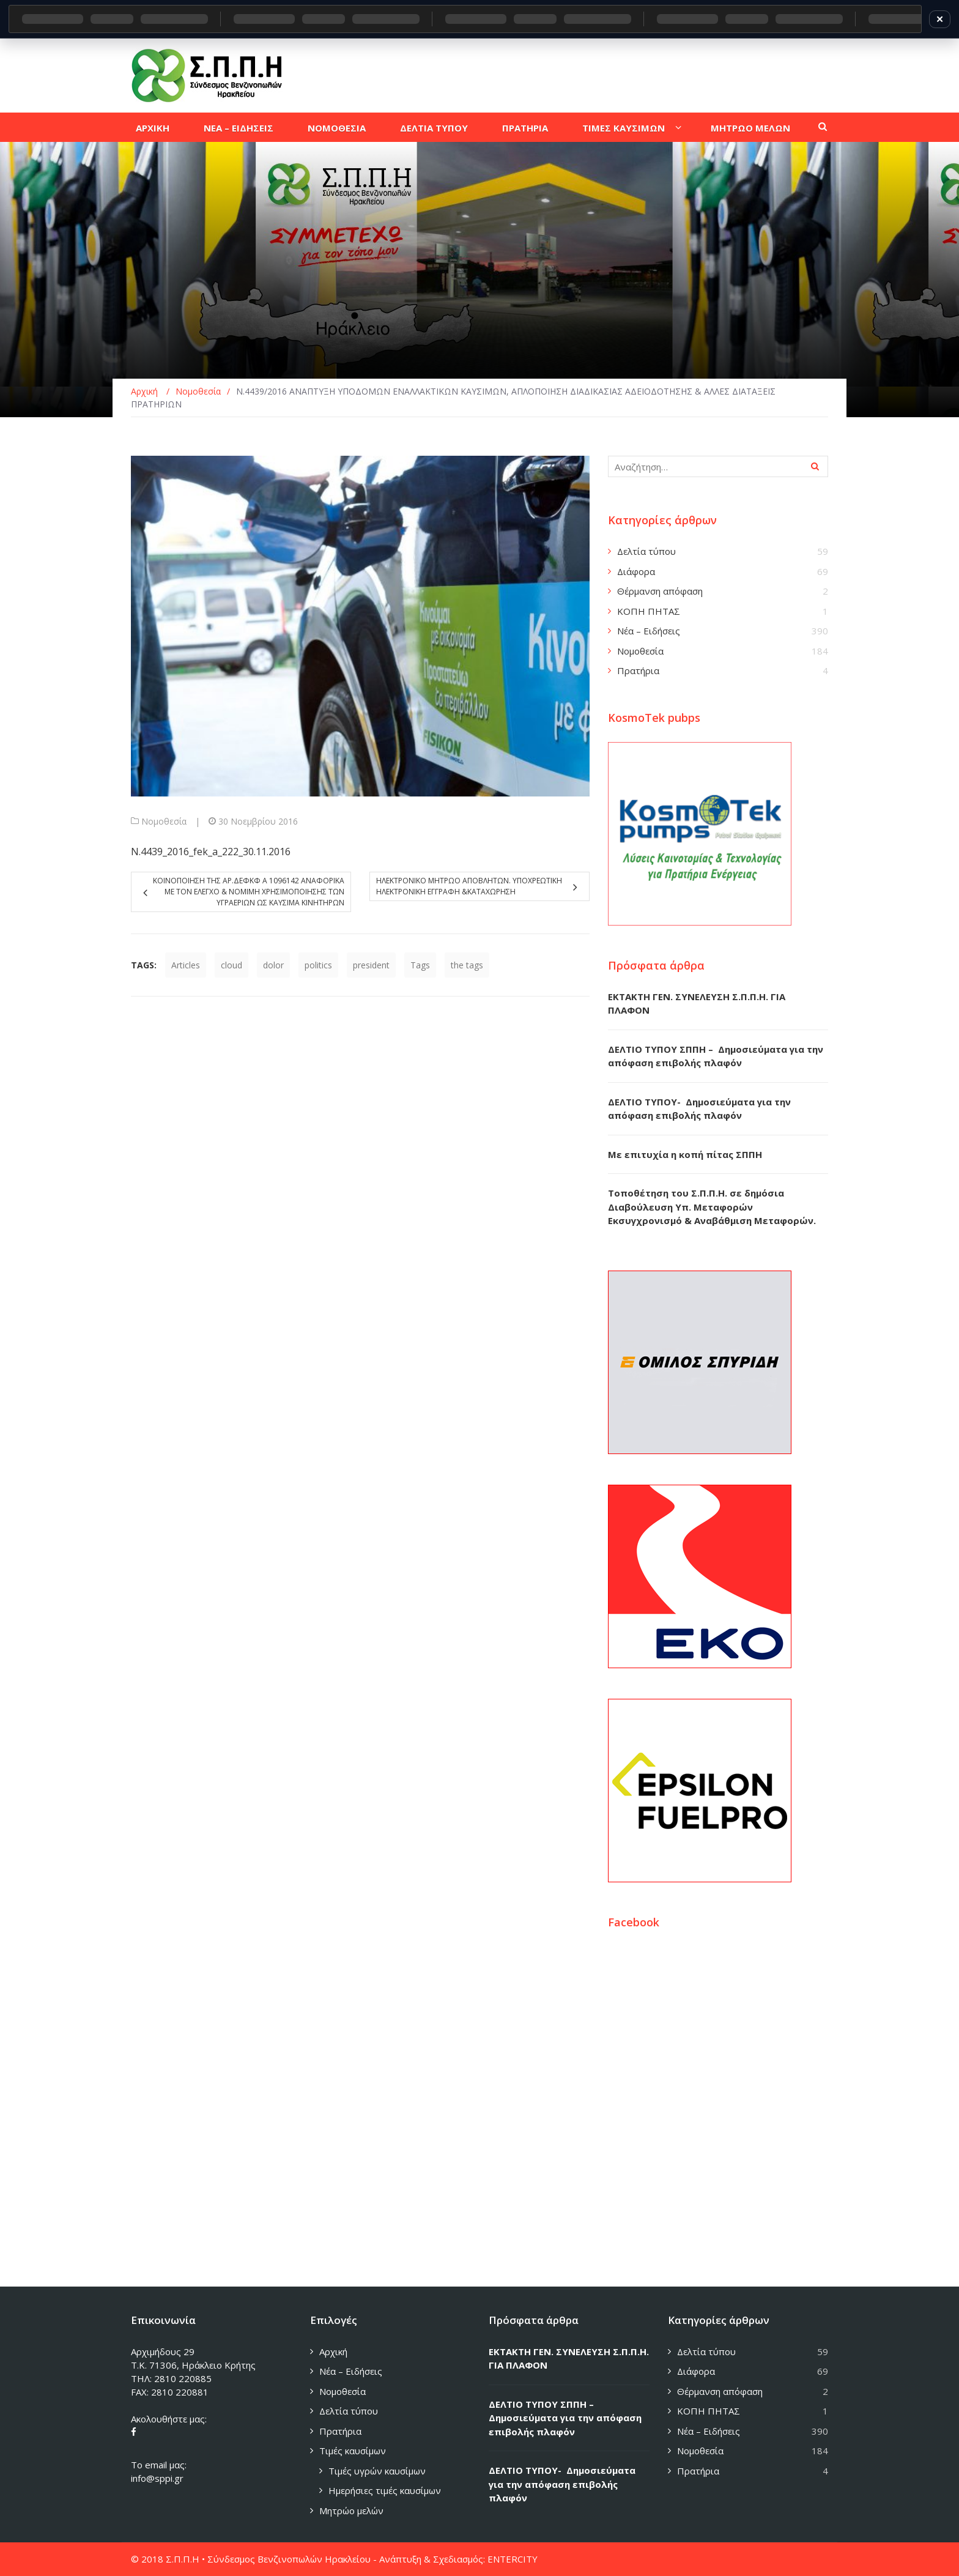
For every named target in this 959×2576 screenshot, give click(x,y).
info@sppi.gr (157, 2478)
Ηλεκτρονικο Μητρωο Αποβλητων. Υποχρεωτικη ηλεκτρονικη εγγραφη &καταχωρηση (469, 886)
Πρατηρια (525, 128)
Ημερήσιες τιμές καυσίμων (384, 2490)
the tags (467, 965)
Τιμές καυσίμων (352, 2450)
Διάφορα (636, 571)
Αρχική (333, 2351)
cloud (231, 965)
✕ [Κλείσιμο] (940, 19)
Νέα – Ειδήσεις (648, 631)
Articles (185, 965)
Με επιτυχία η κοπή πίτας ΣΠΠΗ (685, 1154)
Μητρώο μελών (351, 2510)
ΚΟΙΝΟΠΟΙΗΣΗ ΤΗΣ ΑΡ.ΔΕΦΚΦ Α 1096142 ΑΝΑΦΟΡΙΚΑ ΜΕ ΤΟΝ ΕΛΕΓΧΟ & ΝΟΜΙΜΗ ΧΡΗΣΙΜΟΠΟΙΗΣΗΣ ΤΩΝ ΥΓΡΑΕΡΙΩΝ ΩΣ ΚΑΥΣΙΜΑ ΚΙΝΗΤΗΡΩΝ (248, 891)
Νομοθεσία (164, 821)
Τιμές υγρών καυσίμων (377, 2471)
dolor (273, 965)
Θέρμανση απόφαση (660, 591)
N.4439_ (149, 851)
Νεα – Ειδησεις (238, 128)
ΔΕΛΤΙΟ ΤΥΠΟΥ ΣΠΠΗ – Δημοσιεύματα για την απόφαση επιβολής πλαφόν (565, 2418)
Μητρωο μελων (750, 128)
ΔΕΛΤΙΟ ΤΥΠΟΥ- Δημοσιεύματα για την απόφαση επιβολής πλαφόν (562, 2484)
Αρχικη (152, 128)
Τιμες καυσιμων (623, 128)
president (371, 965)
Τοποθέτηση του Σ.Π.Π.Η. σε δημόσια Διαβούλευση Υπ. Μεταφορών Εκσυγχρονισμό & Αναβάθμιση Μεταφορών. (712, 1207)
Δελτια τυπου (434, 128)
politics (318, 965)
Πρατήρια (638, 670)
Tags (420, 965)
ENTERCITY (512, 2559)
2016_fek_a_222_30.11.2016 (229, 851)
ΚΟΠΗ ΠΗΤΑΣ (648, 611)
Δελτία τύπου (646, 551)
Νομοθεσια (337, 128)
